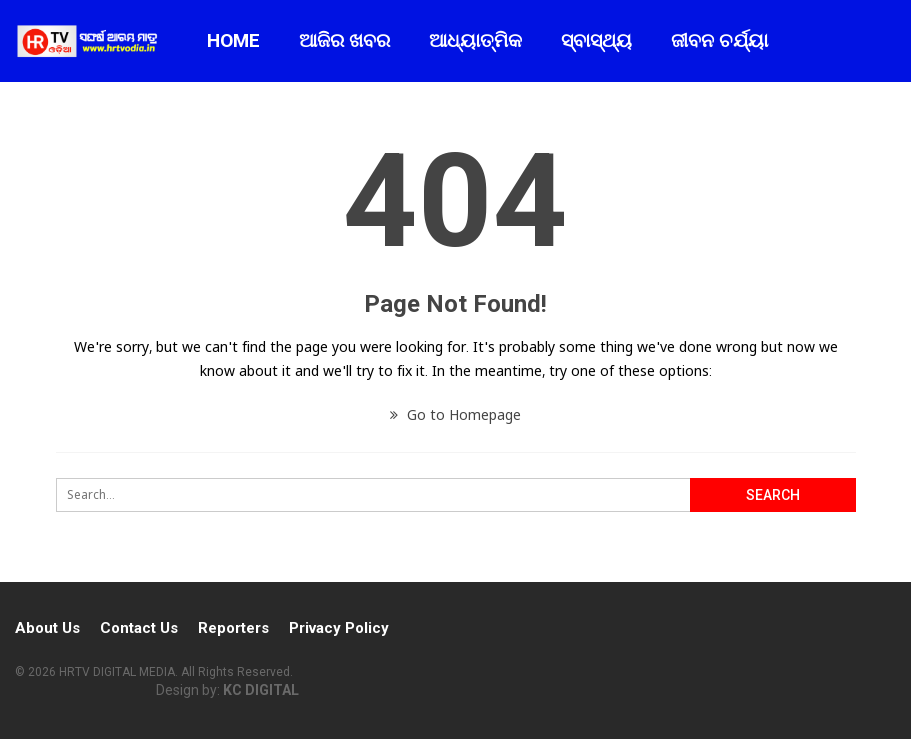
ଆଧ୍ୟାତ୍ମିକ (475, 40)
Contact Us (139, 628)
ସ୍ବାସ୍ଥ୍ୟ (596, 40)
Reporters (233, 628)
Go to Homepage (455, 414)
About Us (47, 628)
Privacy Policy (339, 628)
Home (233, 40)
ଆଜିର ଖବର (344, 40)
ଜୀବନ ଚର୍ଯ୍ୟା (719, 40)
